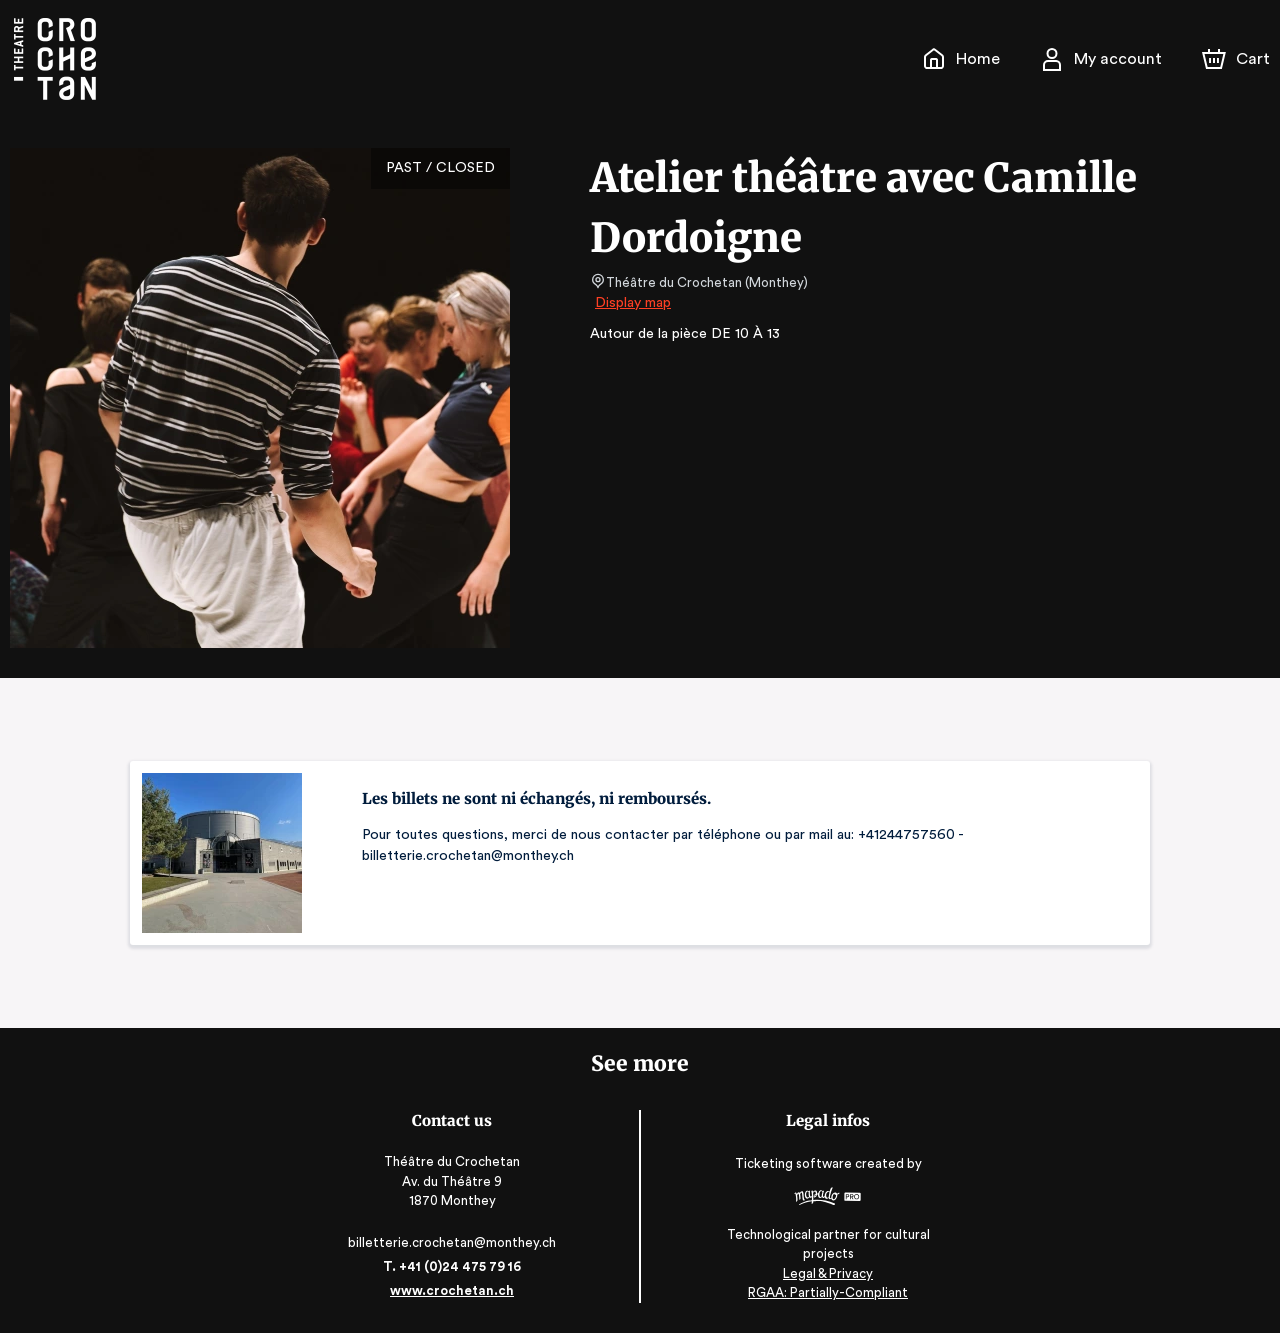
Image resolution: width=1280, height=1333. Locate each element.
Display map (633, 303)
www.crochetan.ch (456, 1290)
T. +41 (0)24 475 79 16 (455, 1266)
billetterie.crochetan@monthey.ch (456, 1242)
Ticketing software (792, 1170)
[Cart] (1238, 59)
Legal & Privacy (824, 1273)
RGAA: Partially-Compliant (823, 1292)
